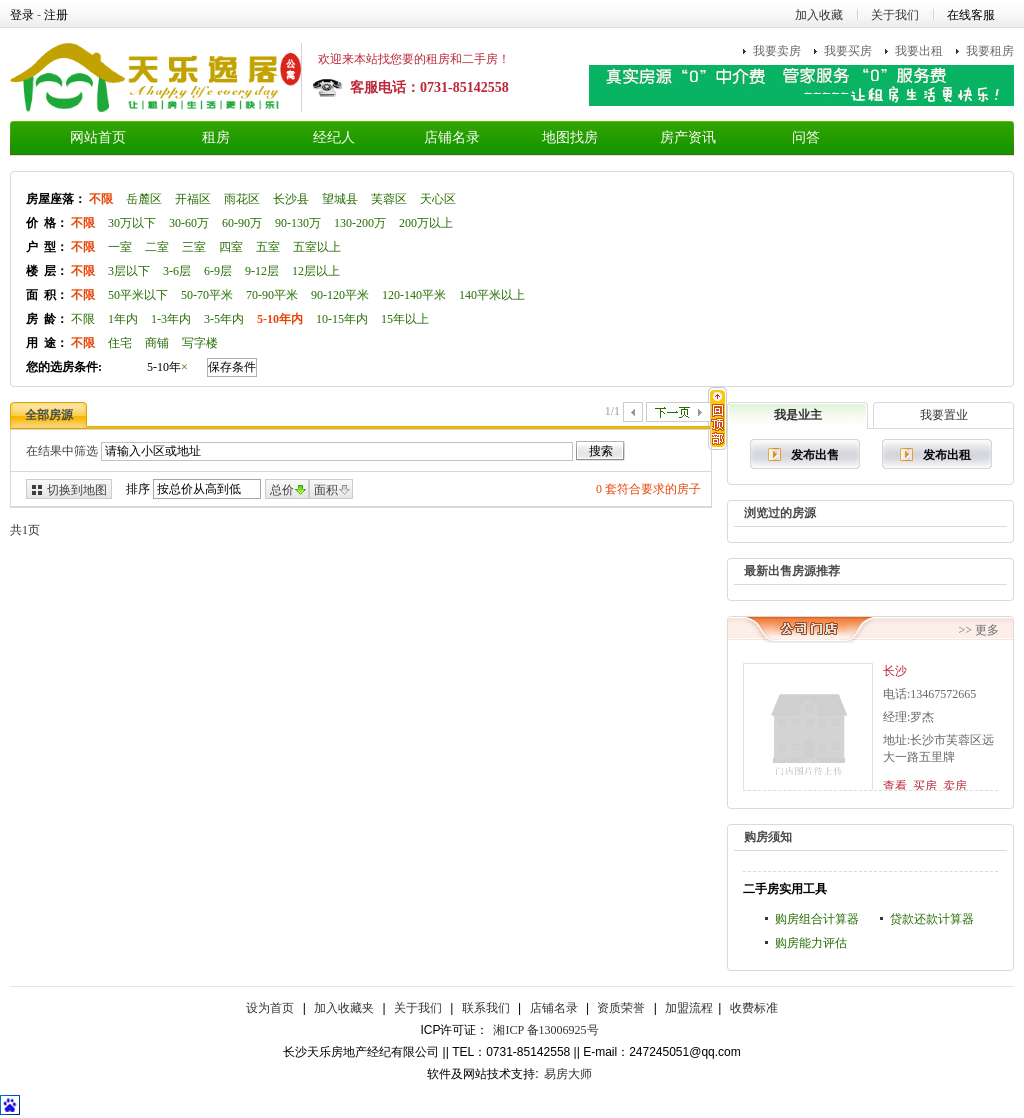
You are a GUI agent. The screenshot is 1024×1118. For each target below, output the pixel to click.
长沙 (895, 671)
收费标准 (754, 1008)
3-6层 (177, 271)
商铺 (157, 343)
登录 (22, 15)
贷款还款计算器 (932, 919)
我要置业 (944, 415)
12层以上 (316, 271)
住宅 (120, 343)
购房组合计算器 (817, 919)
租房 (216, 137)
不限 (101, 199)
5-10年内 (280, 319)
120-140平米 (414, 295)
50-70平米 (207, 295)
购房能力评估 (811, 943)
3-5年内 (224, 319)
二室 (157, 247)
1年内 (123, 319)
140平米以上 (492, 295)
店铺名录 (452, 137)
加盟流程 (689, 1008)
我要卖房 (777, 51)
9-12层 (262, 271)
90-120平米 (340, 295)
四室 (231, 247)
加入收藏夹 (344, 1008)
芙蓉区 (389, 199)
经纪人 (334, 137)
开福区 (193, 199)
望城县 (340, 199)
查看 (895, 786)
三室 (194, 247)
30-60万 (189, 223)
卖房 (955, 786)
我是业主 (798, 415)
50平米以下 (138, 295)
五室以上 (317, 247)
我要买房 (848, 51)
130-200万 (360, 223)
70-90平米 (272, 295)
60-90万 (242, 223)
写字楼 (200, 343)
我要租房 (990, 51)
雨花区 (242, 199)
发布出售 (815, 455)
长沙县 (291, 199)
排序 (138, 489)
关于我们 (895, 15)
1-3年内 (171, 319)
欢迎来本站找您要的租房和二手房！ (414, 59)
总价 (282, 490)
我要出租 (919, 51)
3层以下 (129, 271)
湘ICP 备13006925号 (545, 1030)
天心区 (438, 199)
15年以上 (405, 319)
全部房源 (49, 415)
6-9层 (218, 271)
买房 (925, 786)
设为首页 (270, 1008)
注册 (56, 15)
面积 (326, 490)
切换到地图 (77, 490)
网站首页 (98, 137)
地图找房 (570, 137)
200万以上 (426, 223)
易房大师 (568, 1074)
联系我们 (486, 1008)
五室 (268, 247)
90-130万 (298, 223)
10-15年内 (342, 319)
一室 (120, 247)
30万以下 (132, 223)
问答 (806, 137)
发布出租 (947, 455)
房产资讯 (688, 137)
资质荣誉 (621, 1008)
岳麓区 (144, 199)
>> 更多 (978, 630)
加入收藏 (819, 15)
